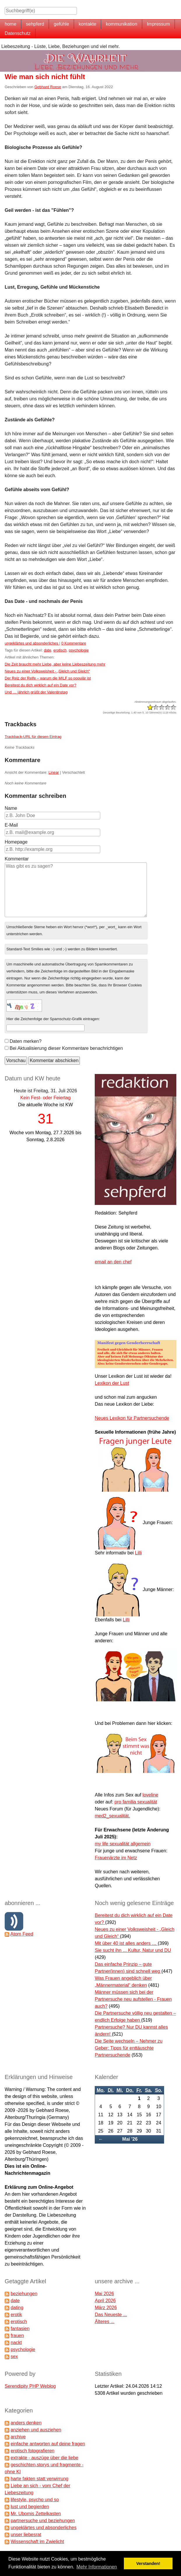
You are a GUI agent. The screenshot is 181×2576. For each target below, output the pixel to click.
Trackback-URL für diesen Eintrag (33, 736)
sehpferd (35, 24)
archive (18, 2436)
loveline (150, 1794)
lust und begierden (29, 2506)
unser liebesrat (25, 2534)
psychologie (79, 650)
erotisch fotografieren (32, 2450)
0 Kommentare (73, 643)
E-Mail (11, 825)
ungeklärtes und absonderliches (32, 643)
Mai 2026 (104, 2293)
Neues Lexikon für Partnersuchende (132, 1418)
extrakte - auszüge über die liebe (44, 2457)
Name (11, 808)
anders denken (25, 2422)
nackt (16, 2342)
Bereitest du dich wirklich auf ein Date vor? (40, 685)
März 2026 (106, 2307)
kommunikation (121, 24)
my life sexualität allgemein (122, 1843)
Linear (53, 772)
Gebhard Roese (47, 87)
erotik (16, 2314)
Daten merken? (25, 1041)
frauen (17, 2335)
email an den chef (113, 1261)
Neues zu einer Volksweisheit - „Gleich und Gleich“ (47, 671)
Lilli (138, 1552)
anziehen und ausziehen (35, 2429)
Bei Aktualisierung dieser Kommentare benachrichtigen (66, 1048)
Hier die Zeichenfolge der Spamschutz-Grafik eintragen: (53, 1019)
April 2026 (105, 2300)
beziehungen (23, 2293)
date (47, 650)
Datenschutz (18, 33)
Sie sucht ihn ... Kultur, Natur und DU (133, 1950)
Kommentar (17, 858)
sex (14, 2356)
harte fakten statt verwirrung (39, 2478)
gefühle (61, 24)
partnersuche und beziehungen (42, 2520)
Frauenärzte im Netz (116, 1857)
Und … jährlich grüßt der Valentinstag (36, 692)
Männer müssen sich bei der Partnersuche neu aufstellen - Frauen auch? (133, 1999)
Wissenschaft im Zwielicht (37, 2541)
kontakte (87, 24)
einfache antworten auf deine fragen (47, 2443)
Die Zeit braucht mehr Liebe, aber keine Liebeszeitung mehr (55, 664)
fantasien (19, 2328)
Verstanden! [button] (148, 2563)
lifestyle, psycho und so (34, 2499)
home (10, 24)
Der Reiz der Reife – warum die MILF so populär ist (48, 678)
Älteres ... (105, 2321)
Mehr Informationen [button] (96, 2566)
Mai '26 (130, 2139)
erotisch (60, 650)
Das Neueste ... (111, 2314)
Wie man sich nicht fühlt (45, 77)
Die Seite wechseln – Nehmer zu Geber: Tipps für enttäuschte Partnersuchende (128, 2048)
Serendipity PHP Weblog (30, 2386)
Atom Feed (21, 1933)
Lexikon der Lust (112, 1383)
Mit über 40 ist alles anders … (126, 1943)
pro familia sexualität (136, 1801)
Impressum (158, 24)
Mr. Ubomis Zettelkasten (35, 2513)
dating (16, 2307)
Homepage (16, 841)
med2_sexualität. (112, 1815)
